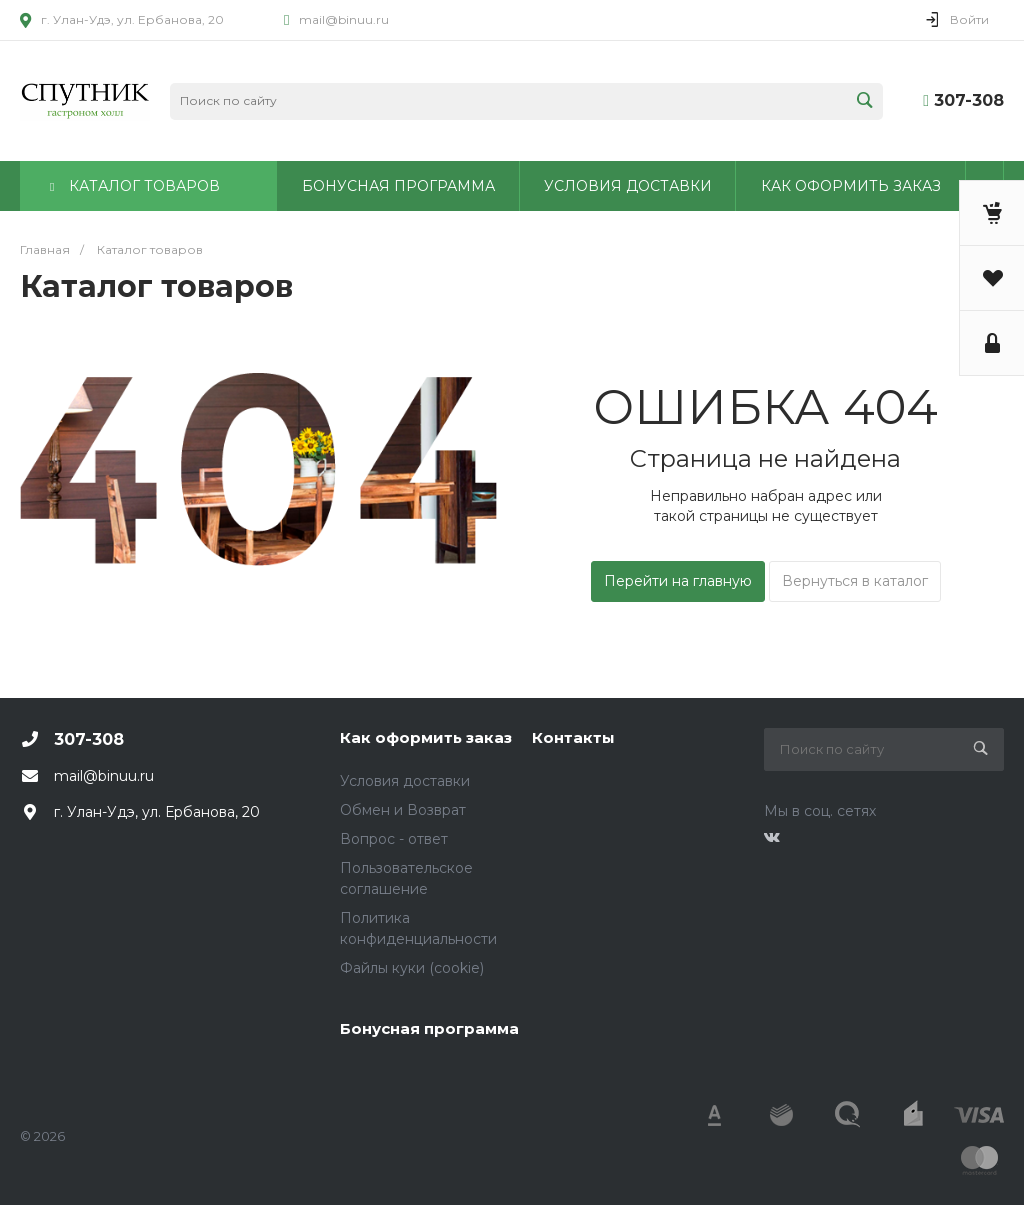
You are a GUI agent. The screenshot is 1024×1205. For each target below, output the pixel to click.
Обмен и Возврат (403, 810)
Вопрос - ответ (394, 839)
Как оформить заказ (426, 737)
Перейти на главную (678, 581)
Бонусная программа (429, 1028)
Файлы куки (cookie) (412, 968)
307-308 (969, 100)
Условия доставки (405, 781)
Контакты (573, 737)
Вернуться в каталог (855, 581)
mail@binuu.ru (344, 19)
